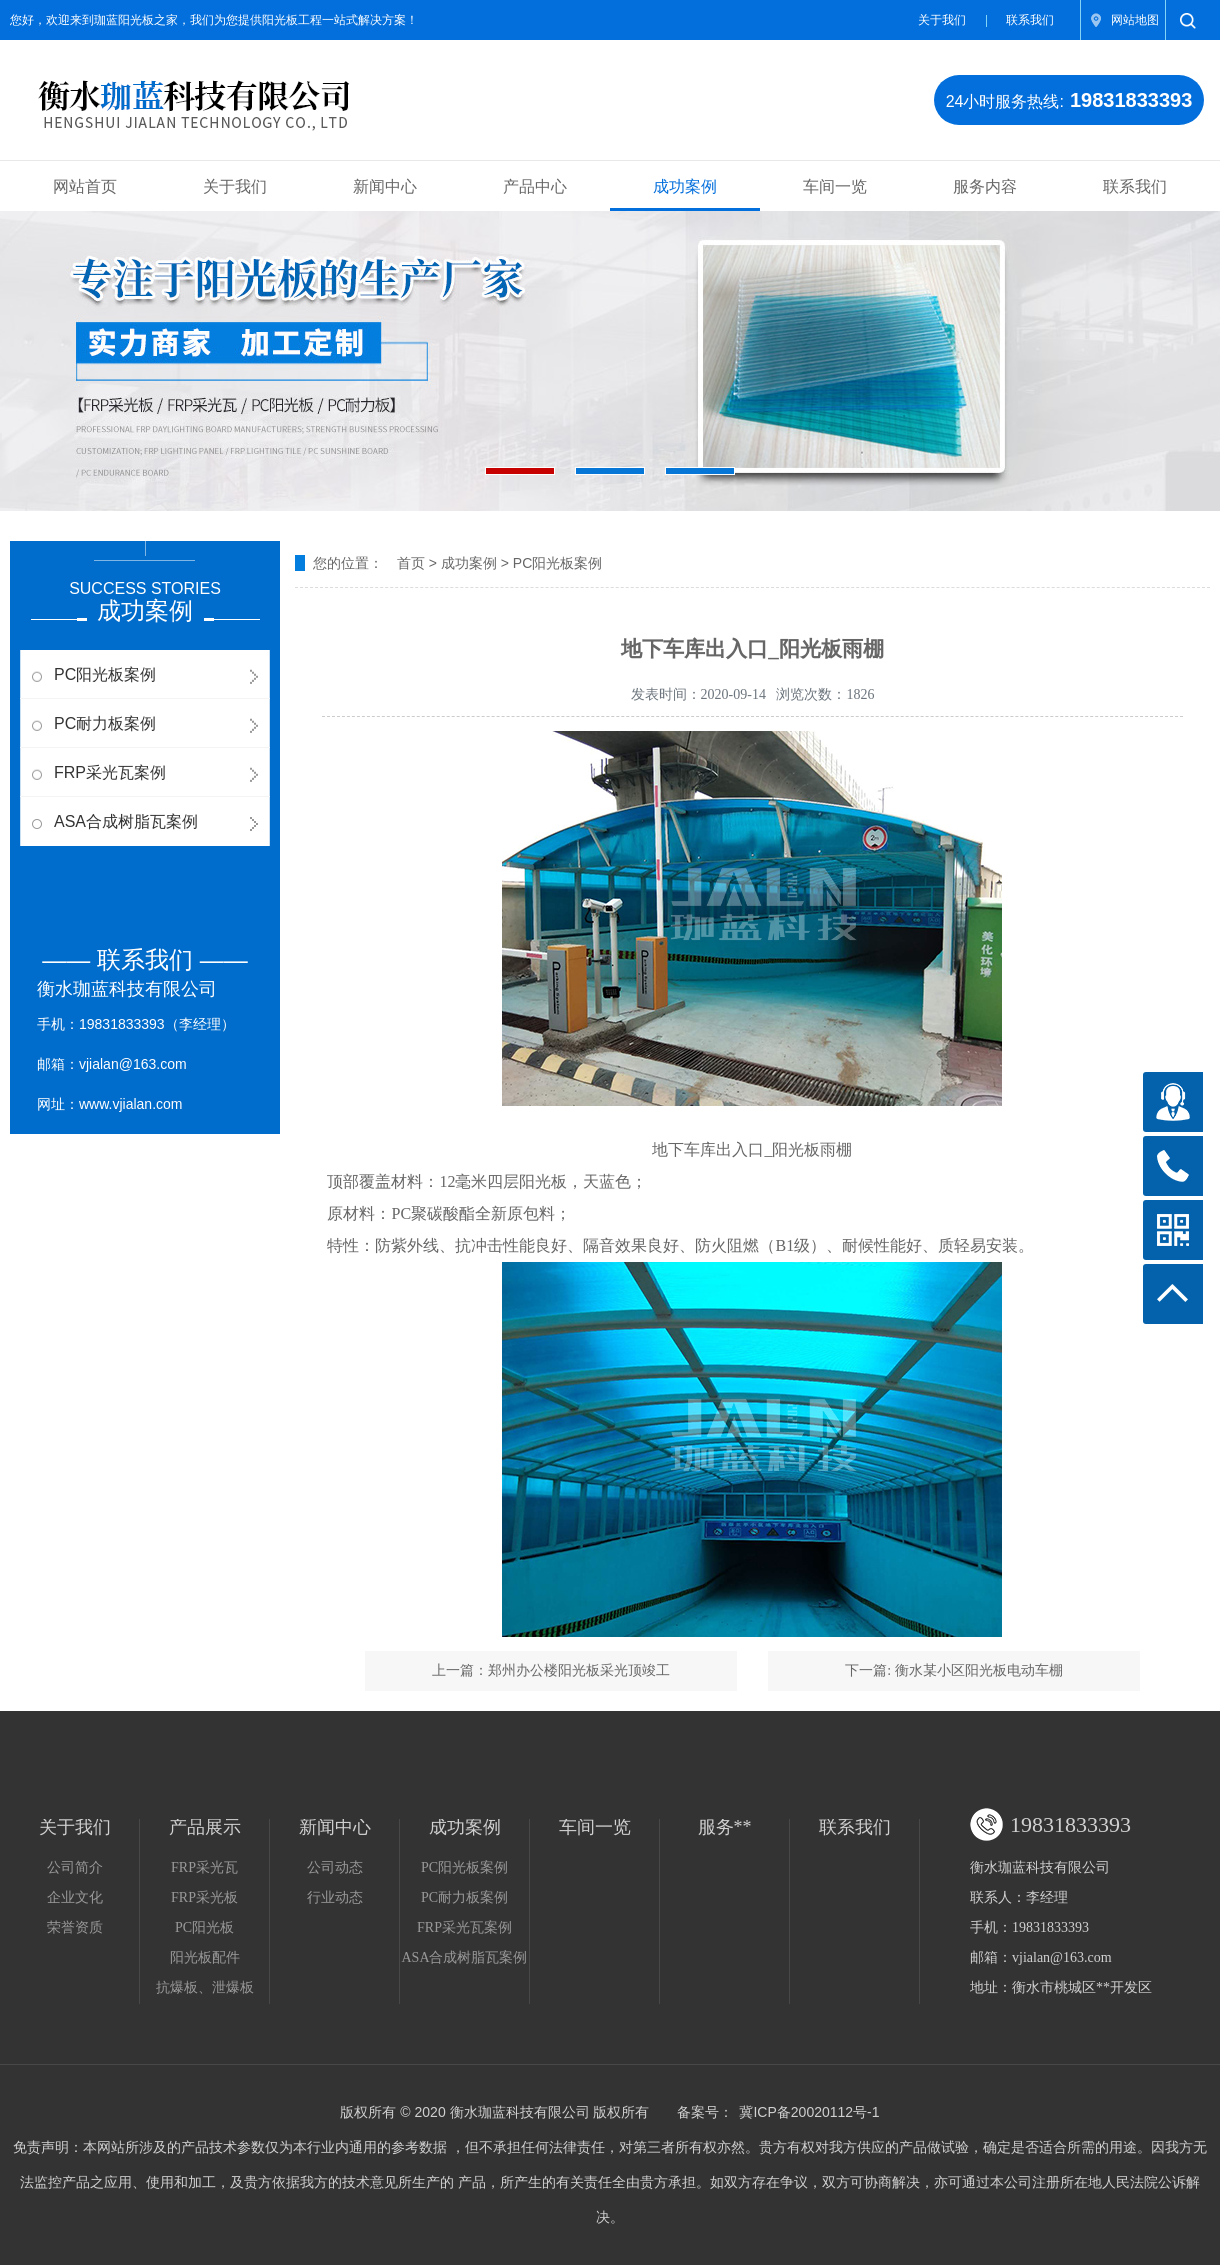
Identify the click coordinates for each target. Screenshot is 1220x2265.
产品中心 (535, 186)
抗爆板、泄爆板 (205, 1987)
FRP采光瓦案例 (110, 772)
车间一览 (835, 186)
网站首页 (85, 186)
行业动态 (335, 1897)
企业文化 (75, 1897)
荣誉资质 (75, 1927)
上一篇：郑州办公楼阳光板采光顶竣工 (551, 1670)
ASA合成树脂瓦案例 (126, 821)
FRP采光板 (204, 1897)
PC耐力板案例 (105, 723)
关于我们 (942, 20)
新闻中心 (385, 186)
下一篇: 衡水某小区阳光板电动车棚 (953, 1670)
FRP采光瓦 (204, 1867)
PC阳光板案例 (105, 674)
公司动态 (335, 1867)
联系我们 (1030, 20)
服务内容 (985, 186)
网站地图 (1135, 20)
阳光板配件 (205, 1957)
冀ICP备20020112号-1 (809, 2112)
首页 (411, 563)
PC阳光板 (204, 1927)
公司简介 (75, 1867)
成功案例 (685, 186)
